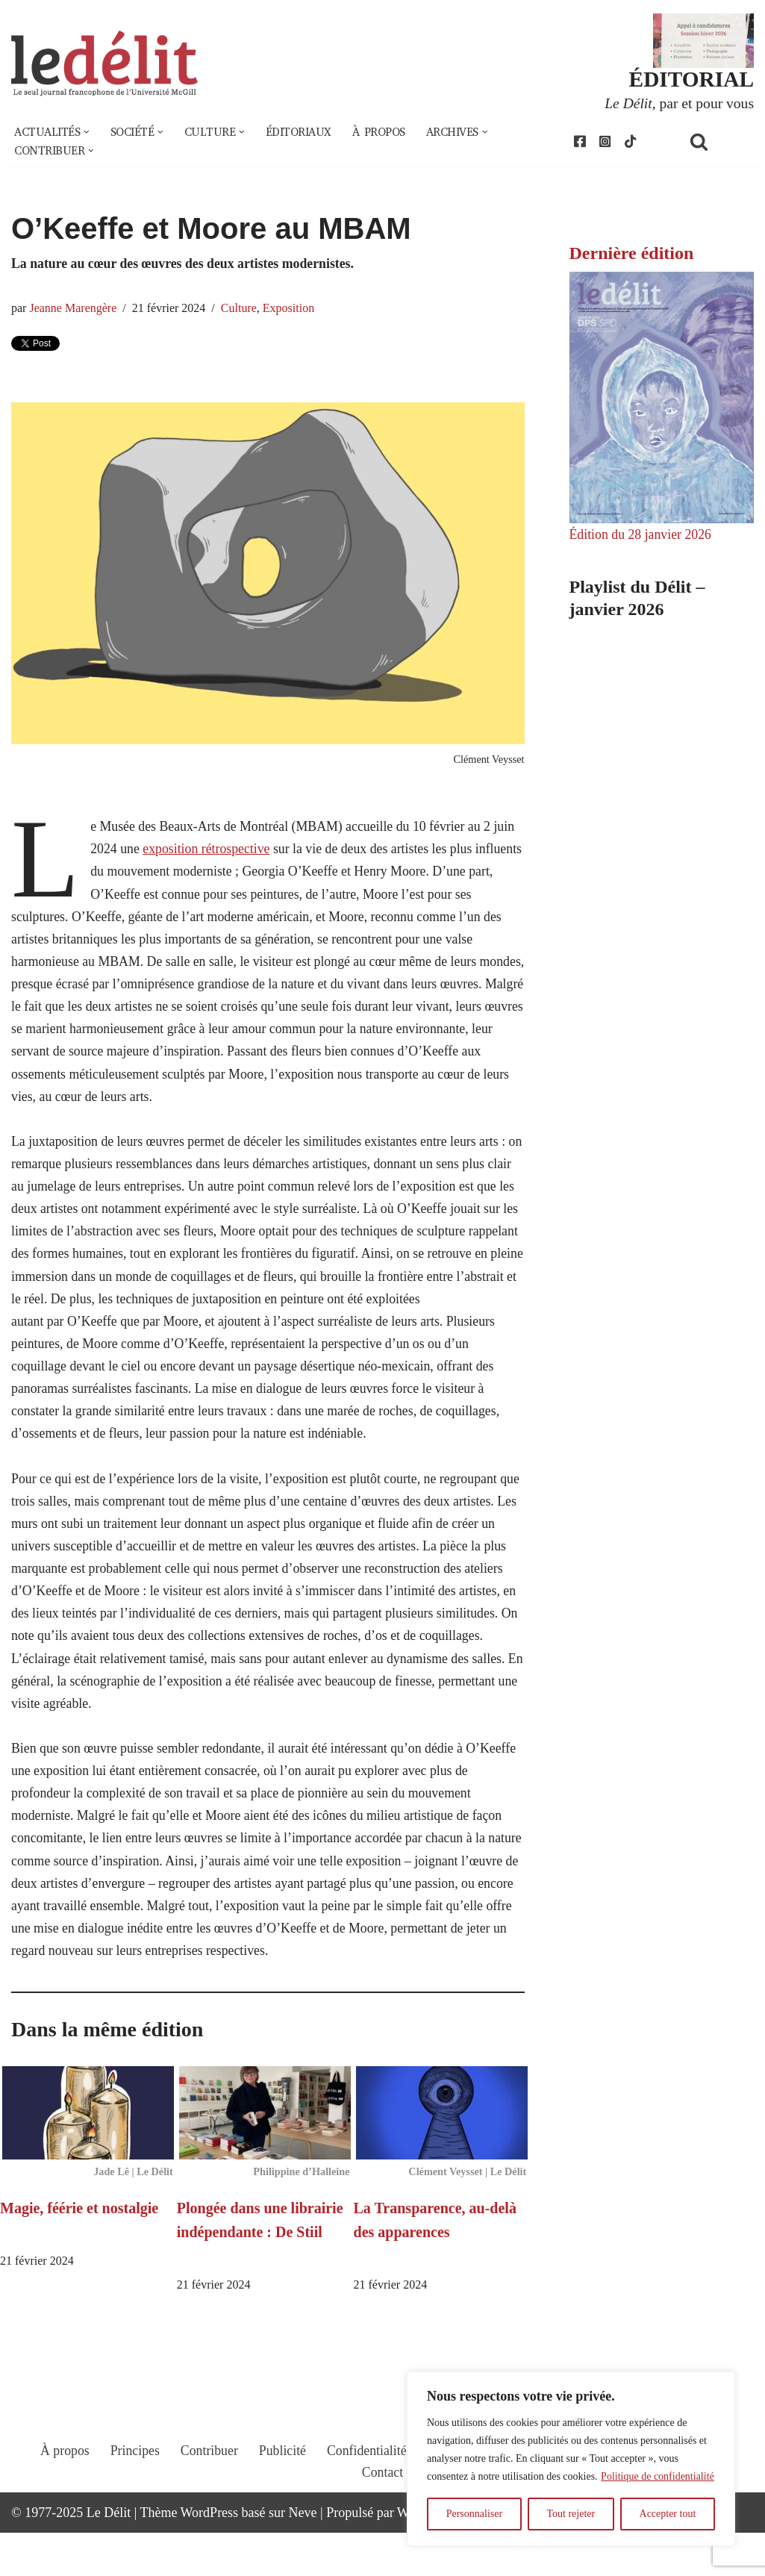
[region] (571, 2458)
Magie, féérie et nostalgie (79, 2250)
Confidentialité (366, 2506)
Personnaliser (474, 2513)
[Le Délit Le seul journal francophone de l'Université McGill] (104, 64)
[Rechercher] (718, 142)
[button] (88, 133)
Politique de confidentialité (657, 2476)
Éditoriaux (304, 132)
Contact (383, 2529)
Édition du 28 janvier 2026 (641, 535)
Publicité (281, 2506)
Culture (241, 309)
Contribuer (207, 2506)
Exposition (291, 309)
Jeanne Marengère (74, 309)
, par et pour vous (678, 103)
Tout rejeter (570, 2513)
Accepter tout (668, 2513)
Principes (132, 2506)
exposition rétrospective (208, 851)
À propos (386, 132)
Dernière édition (631, 254)
